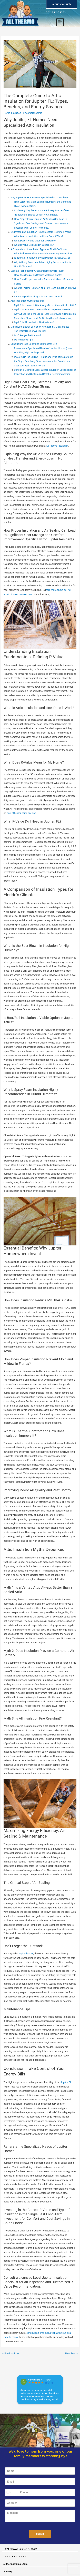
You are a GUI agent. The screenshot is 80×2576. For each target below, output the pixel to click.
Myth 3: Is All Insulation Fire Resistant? (34, 322)
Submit (40, 2538)
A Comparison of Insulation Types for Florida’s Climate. (39, 249)
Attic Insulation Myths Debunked (28, 300)
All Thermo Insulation (57, 445)
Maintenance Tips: (23, 339)
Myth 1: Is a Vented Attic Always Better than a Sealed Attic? (45, 305)
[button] (60, 22)
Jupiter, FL (66, 2082)
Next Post (71, 2353)
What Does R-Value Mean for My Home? (35, 240)
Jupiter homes (25, 1953)
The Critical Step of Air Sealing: (30, 331)
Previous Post (10, 2353)
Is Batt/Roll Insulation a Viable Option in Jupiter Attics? (43, 257)
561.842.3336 (55, 12)
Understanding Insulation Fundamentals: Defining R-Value (41, 232)
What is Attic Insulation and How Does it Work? (38, 236)
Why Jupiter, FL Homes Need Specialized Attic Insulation (40, 197)
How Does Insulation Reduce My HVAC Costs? (38, 275)
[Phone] (40, 2496)
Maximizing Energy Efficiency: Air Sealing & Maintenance (40, 326)
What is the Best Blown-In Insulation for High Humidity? (43, 253)
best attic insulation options (21, 813)
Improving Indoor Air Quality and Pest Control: (38, 296)
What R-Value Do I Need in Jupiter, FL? (34, 244)
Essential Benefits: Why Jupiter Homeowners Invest (38, 270)
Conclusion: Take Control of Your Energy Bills (34, 344)
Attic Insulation (13, 113)
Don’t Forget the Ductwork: (28, 335)
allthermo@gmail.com (15, 2568)
